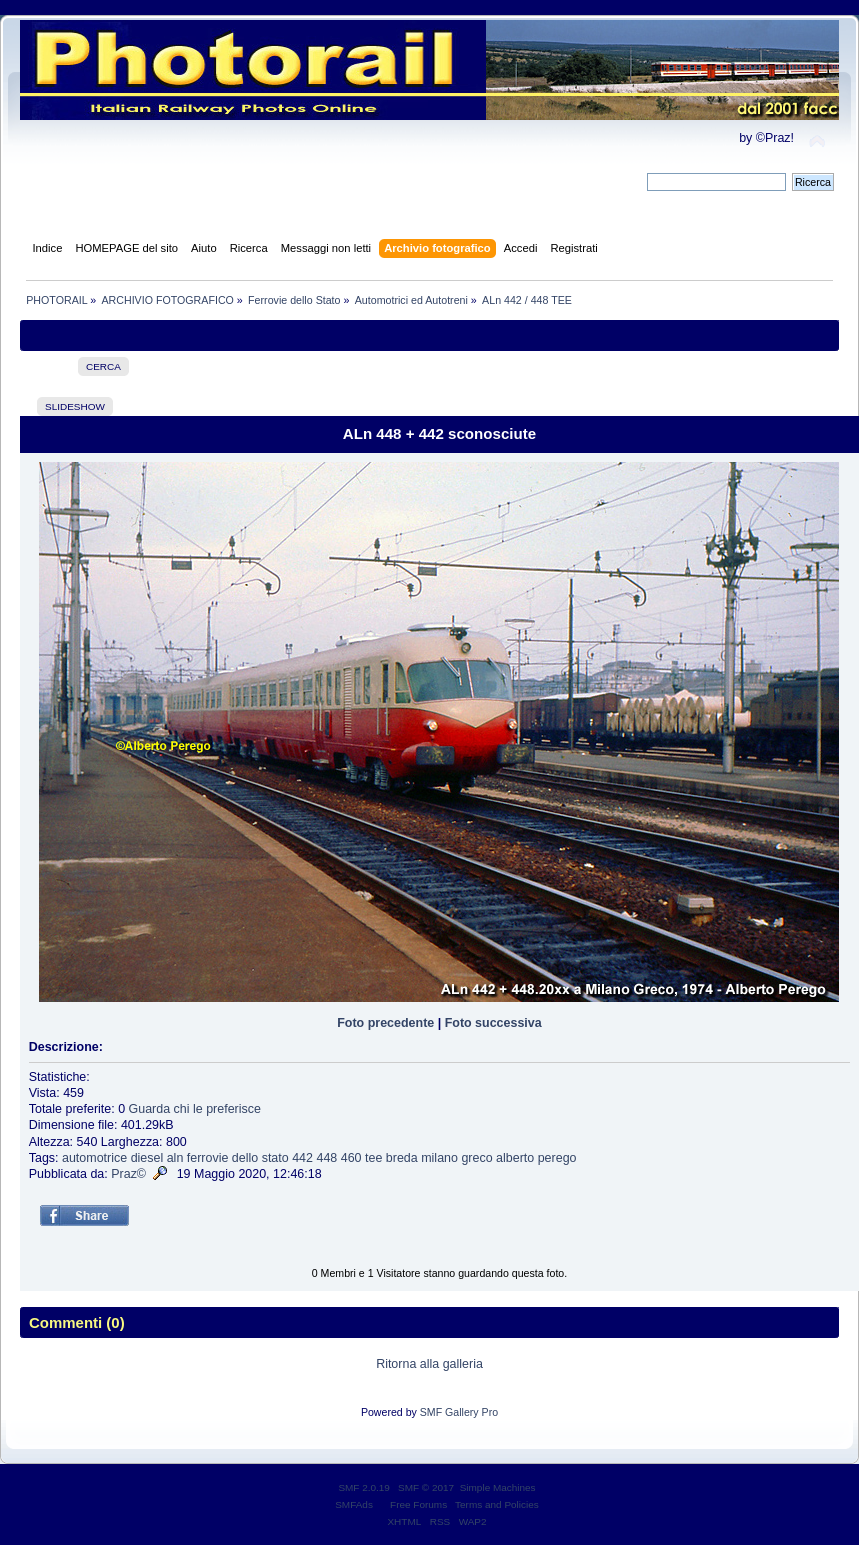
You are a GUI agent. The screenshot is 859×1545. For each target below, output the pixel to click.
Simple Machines (498, 1487)
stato (275, 1158)
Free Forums (418, 1504)
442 (302, 1158)
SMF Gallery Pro (459, 1412)
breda (402, 1158)
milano (439, 1158)
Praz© (128, 1174)
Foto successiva (493, 1023)
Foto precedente (385, 1023)
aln (175, 1158)
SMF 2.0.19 (364, 1487)
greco (476, 1158)
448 (326, 1158)
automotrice (94, 1158)
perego (557, 1158)
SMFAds (354, 1504)
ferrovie (208, 1158)
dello (245, 1158)
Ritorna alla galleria (429, 1364)
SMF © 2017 (426, 1487)
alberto (515, 1158)
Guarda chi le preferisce (195, 1109)
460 (351, 1158)
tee (373, 1158)
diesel (147, 1158)
